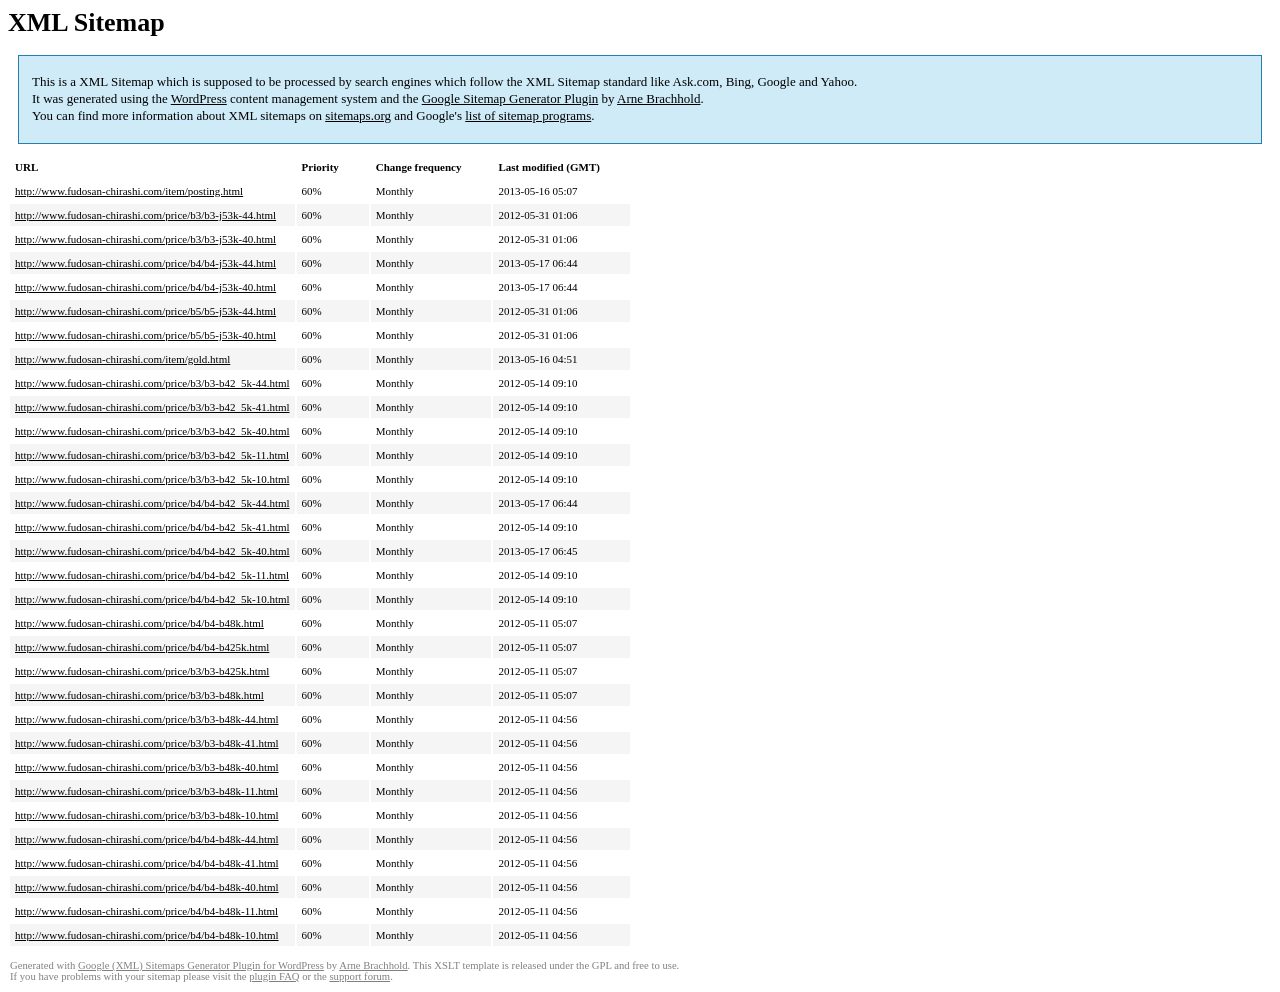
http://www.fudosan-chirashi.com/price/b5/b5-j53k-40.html (145, 335)
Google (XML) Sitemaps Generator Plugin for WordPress (201, 965)
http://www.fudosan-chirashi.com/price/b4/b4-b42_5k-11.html (152, 575)
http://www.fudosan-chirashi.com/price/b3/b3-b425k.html (142, 671)
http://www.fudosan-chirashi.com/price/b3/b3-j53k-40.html (145, 239)
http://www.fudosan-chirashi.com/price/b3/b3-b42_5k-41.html (152, 407)
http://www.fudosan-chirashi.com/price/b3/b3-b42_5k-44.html (152, 383)
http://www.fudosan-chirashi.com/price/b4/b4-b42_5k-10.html (152, 599)
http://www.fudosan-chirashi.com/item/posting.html (129, 191)
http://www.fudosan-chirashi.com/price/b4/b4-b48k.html (139, 623)
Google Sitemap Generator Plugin (510, 98)
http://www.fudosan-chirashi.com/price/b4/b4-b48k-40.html (147, 887)
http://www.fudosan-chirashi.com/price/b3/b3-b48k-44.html (147, 719)
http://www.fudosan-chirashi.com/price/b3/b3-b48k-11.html (146, 791)
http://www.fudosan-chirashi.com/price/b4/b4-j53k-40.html (145, 287)
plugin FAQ (274, 976)
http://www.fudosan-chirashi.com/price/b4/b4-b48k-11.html (146, 911)
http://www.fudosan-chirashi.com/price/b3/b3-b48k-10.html (147, 815)
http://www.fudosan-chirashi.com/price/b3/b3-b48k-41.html (147, 743)
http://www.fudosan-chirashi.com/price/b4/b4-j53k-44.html (145, 263)
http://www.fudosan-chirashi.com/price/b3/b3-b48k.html (139, 695)
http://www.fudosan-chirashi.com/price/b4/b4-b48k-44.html (147, 839)
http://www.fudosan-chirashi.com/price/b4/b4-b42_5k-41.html (152, 527)
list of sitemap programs (528, 115)
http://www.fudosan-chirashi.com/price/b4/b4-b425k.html (142, 647)
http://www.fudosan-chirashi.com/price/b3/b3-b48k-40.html (147, 767)
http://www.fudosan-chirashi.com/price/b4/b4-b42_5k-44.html (152, 503)
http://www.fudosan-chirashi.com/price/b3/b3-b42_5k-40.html (152, 431)
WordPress (199, 98)
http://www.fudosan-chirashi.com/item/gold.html (122, 359)
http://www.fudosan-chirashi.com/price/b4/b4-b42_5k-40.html (152, 551)
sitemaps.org (358, 115)
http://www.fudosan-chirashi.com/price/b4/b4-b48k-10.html (147, 935)
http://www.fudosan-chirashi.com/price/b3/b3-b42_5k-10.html (152, 479)
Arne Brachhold (658, 98)
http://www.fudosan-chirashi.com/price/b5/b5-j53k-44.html (145, 311)
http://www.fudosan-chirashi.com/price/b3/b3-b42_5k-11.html (152, 455)
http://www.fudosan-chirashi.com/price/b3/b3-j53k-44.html (145, 215)
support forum (359, 976)
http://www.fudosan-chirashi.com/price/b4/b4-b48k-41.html (147, 863)
